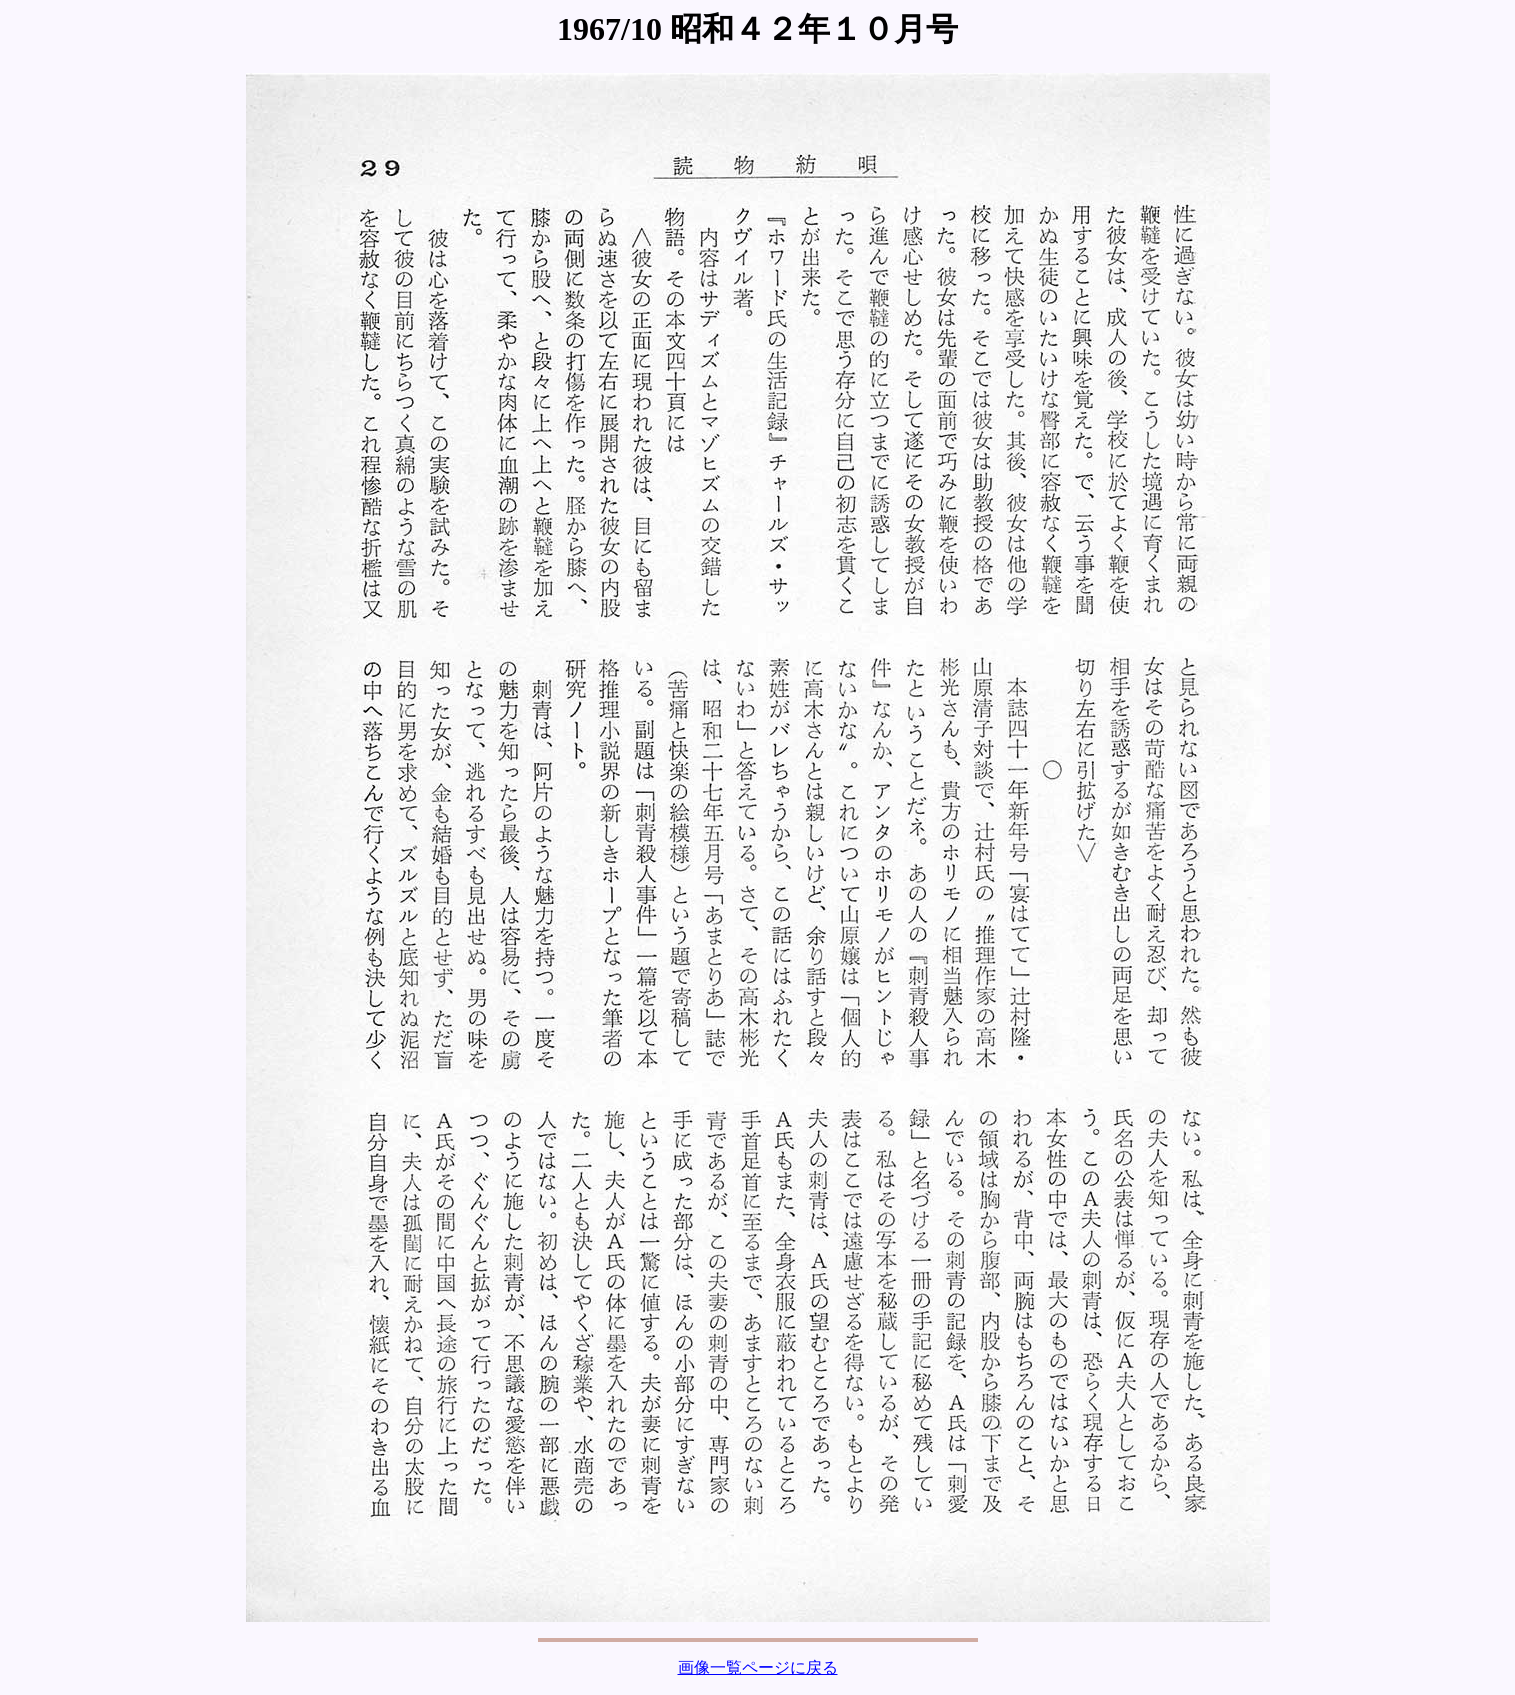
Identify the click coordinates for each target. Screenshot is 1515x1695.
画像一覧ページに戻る (758, 1667)
